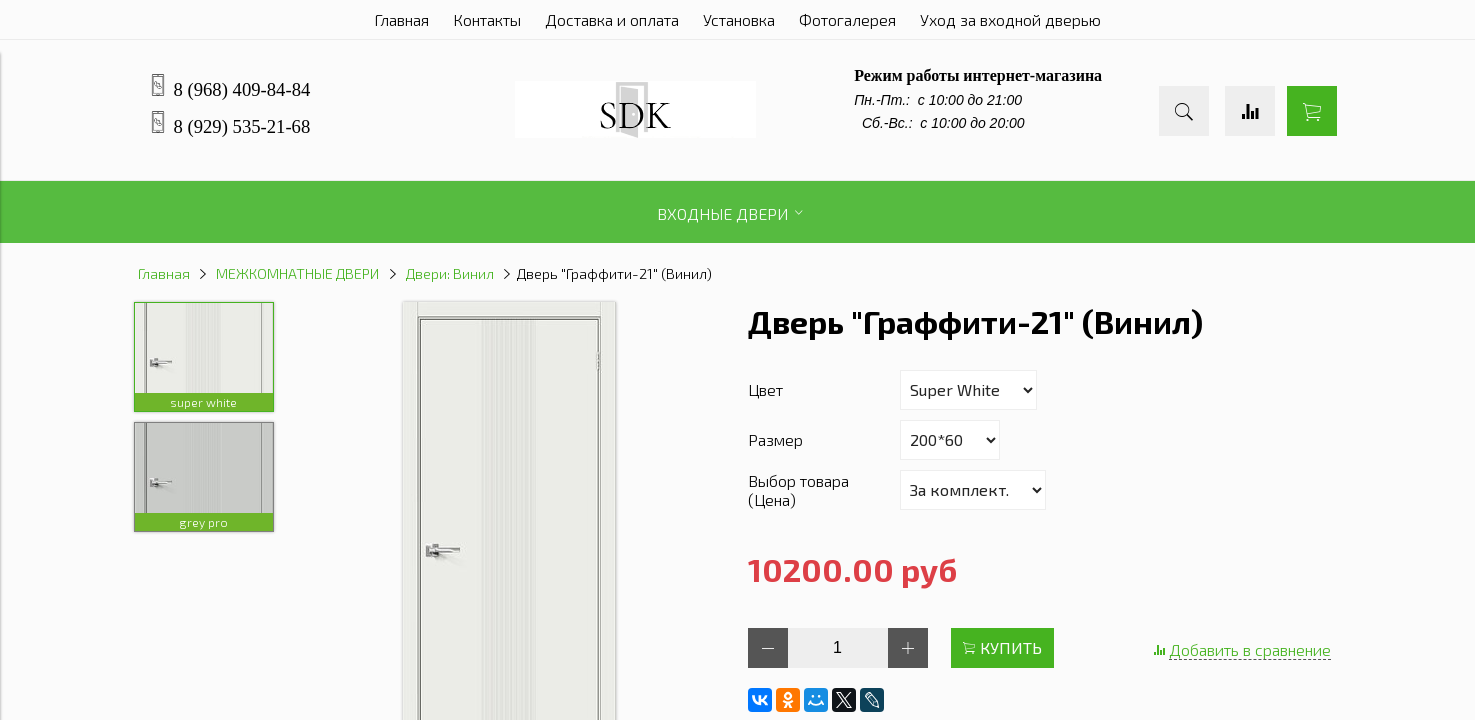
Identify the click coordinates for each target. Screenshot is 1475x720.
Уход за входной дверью (1010, 19)
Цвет (765, 389)
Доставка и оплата (612, 19)
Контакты (487, 19)
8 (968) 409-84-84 (242, 89)
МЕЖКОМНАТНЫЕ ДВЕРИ (297, 273)
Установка (739, 19)
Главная (401, 19)
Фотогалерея (847, 19)
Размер (775, 439)
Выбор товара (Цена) (798, 490)
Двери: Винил (450, 273)
